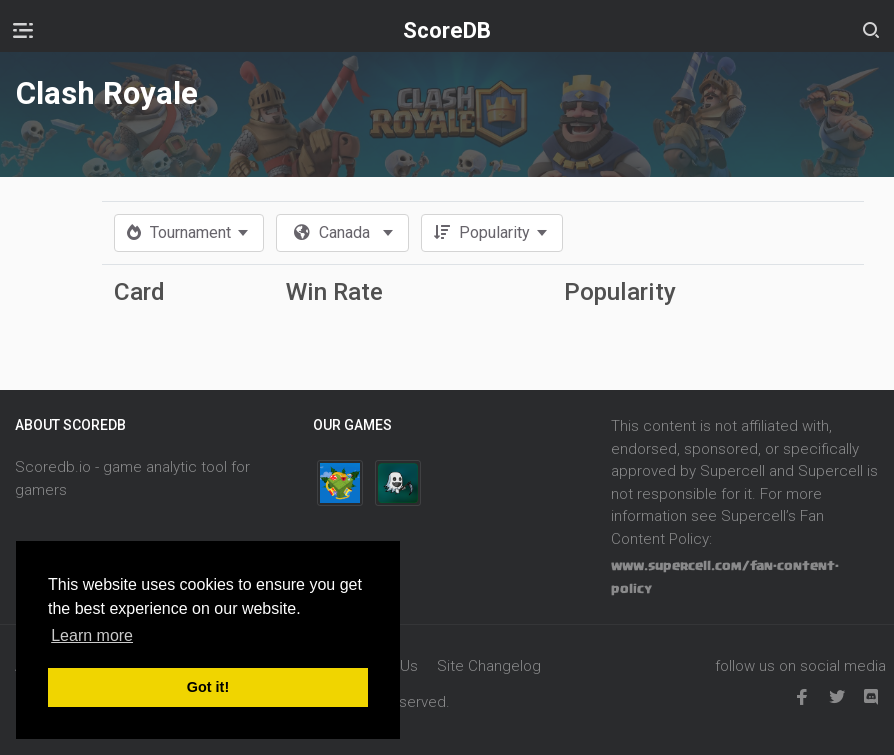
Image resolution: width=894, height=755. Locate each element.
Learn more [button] (92, 635)
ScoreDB (447, 30)
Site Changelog (489, 666)
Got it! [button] (208, 687)
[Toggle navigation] (23, 30)
